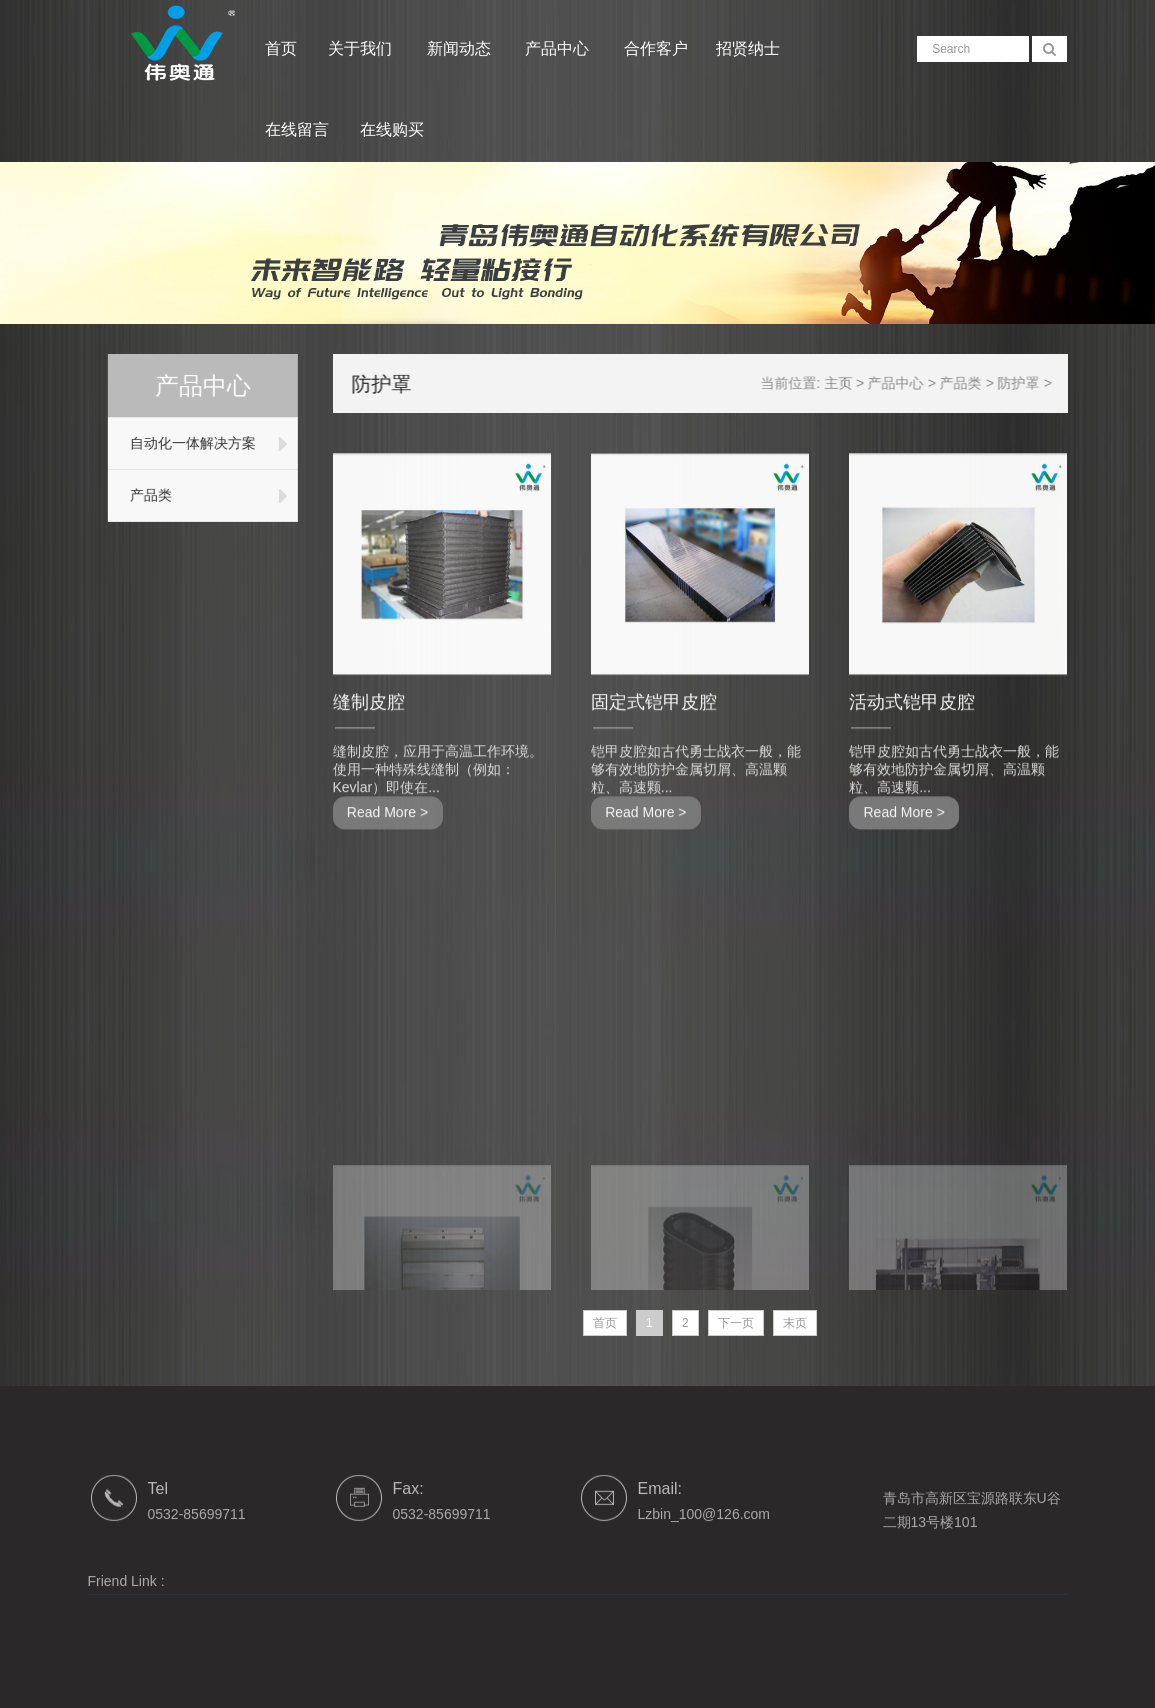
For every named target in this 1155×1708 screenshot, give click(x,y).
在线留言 (297, 129)
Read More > (387, 842)
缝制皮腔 (369, 731)
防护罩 (1033, 383)
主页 (852, 383)
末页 (795, 1323)
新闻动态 (461, 48)
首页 (281, 48)
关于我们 (362, 48)
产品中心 (559, 48)
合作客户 (656, 48)
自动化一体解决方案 (188, 443)
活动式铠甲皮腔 (912, 731)
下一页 (736, 1323)
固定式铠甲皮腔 (654, 731)
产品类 (146, 495)
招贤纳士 (748, 48)
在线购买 (392, 129)
